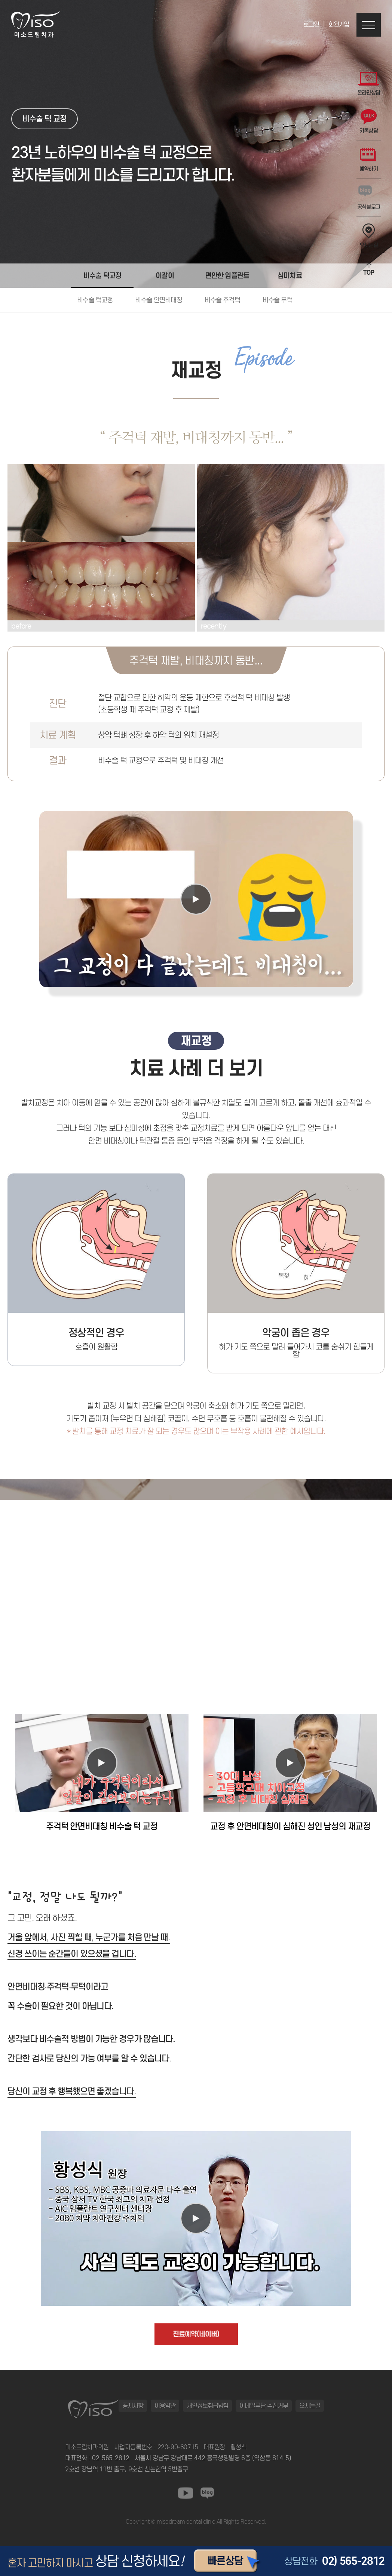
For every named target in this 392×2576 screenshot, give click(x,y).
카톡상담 (368, 121)
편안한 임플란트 (227, 275)
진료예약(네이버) (196, 2333)
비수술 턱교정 (102, 275)
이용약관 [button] (164, 2405)
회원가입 (338, 24)
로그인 (311, 24)
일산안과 (185, 2527)
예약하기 (368, 159)
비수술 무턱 (278, 300)
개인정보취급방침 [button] (208, 2405)
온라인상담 (368, 83)
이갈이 (165, 275)
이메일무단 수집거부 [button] (263, 2405)
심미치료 (289, 275)
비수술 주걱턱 (222, 300)
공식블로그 (368, 197)
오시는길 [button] (309, 2405)
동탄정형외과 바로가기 (220, 2527)
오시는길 (368, 236)
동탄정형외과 (161, 2527)
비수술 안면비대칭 (158, 300)
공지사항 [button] (132, 2405)
